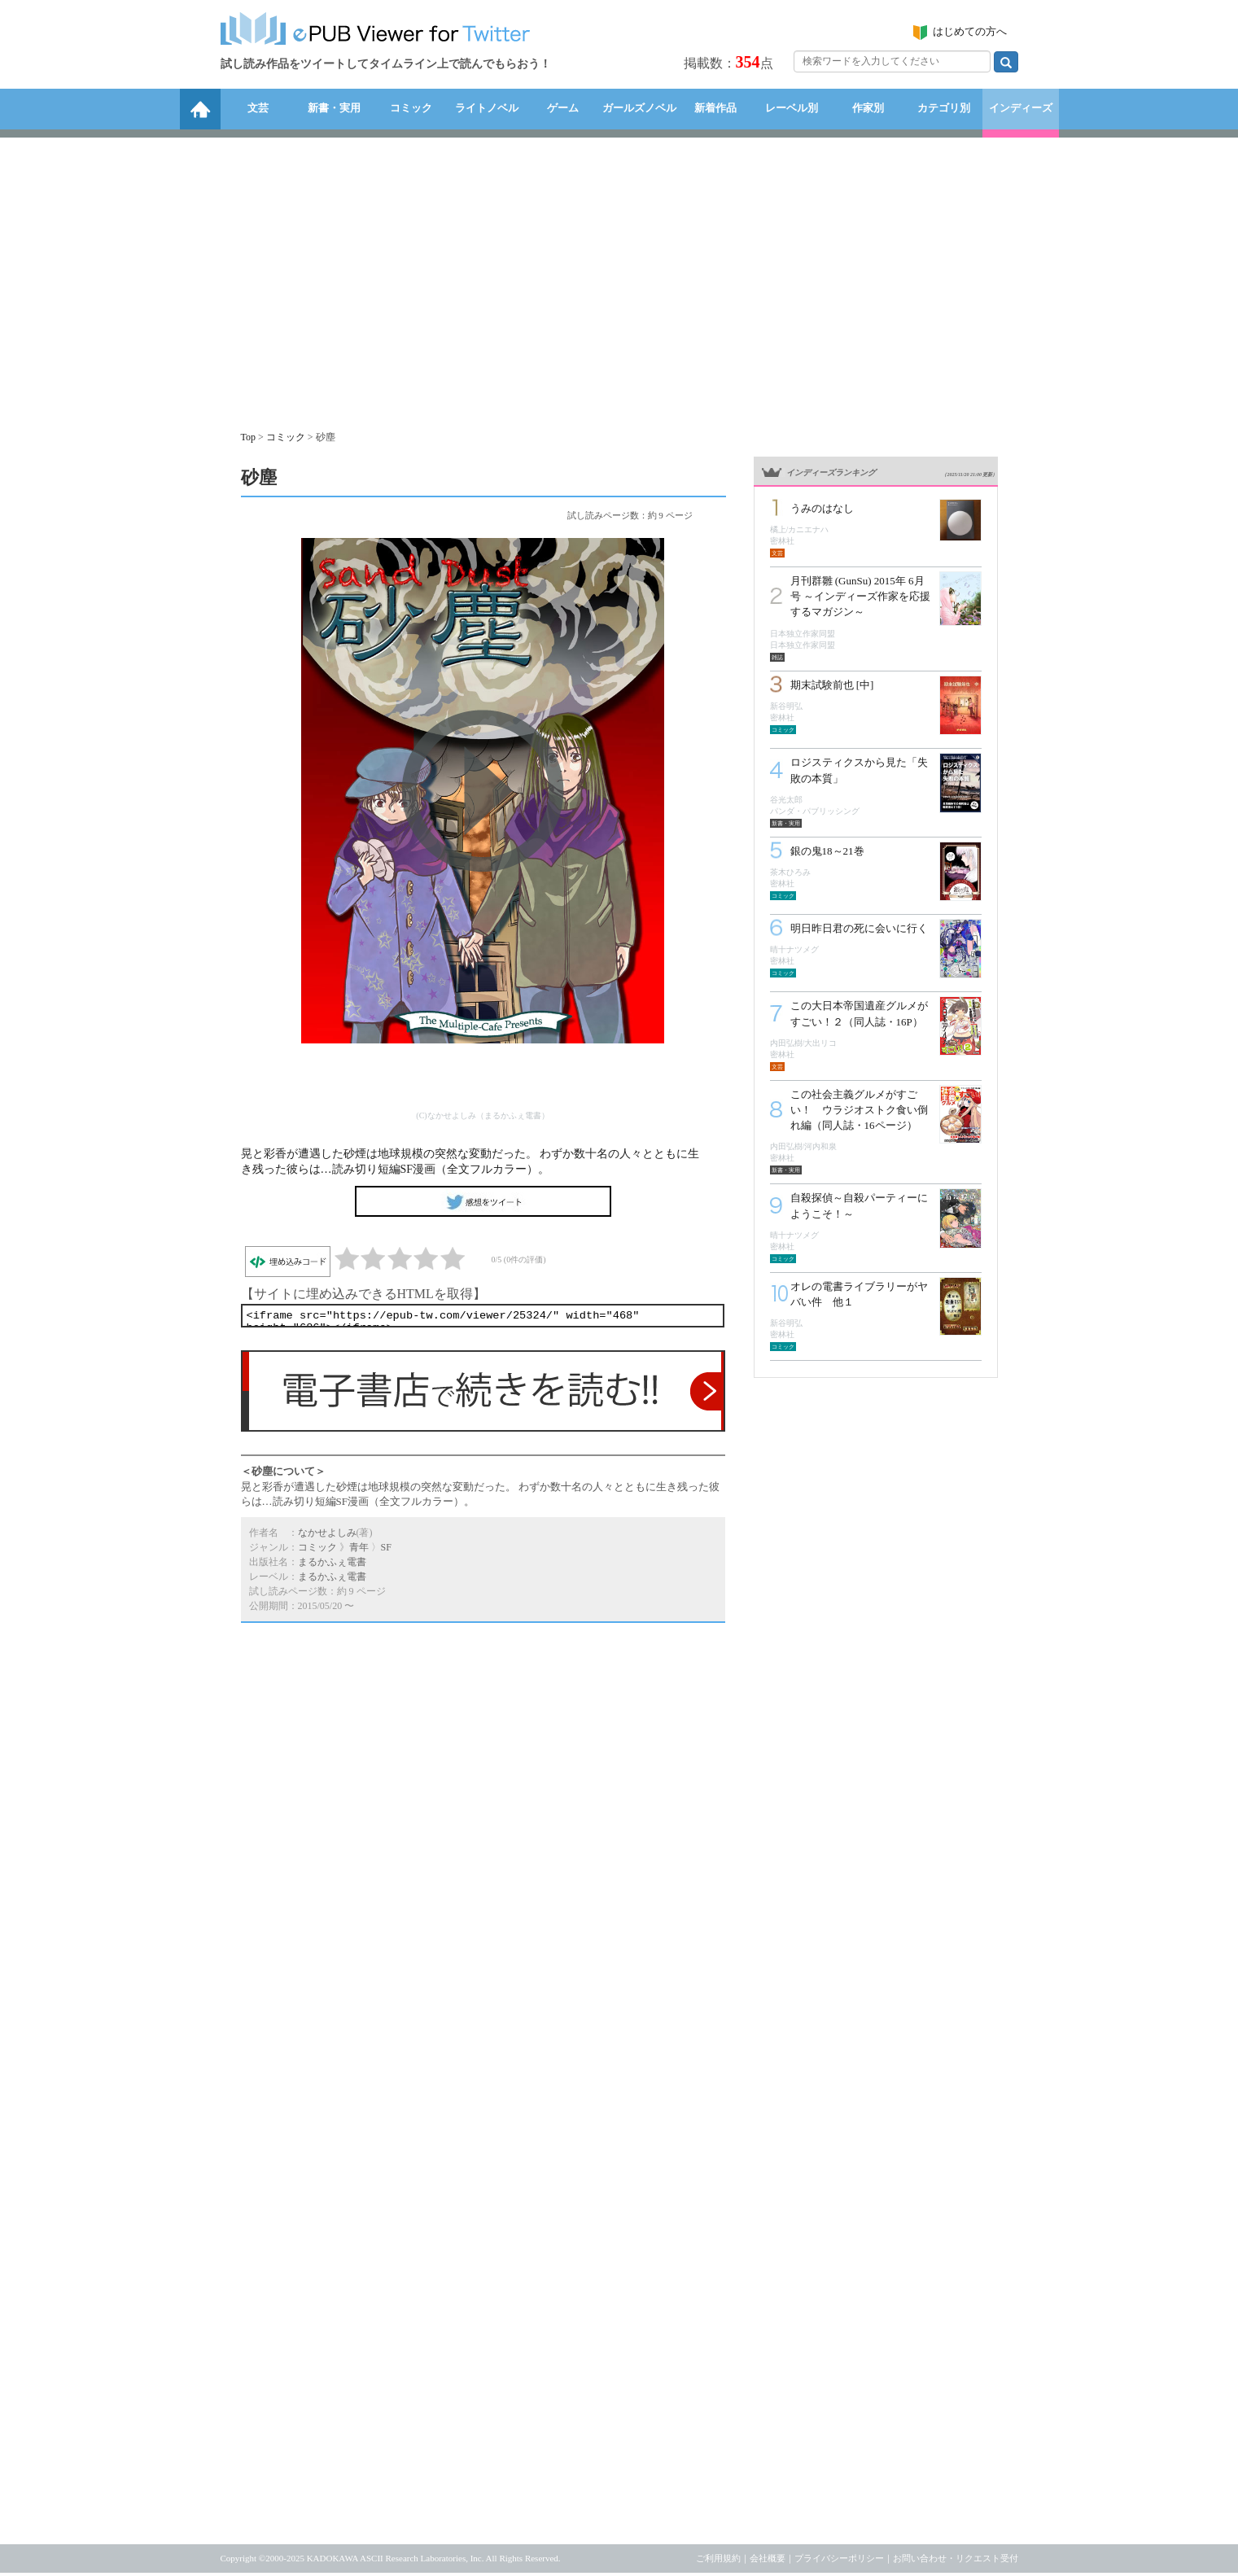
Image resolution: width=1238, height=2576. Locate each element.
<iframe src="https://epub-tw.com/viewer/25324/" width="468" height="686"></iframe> (482, 1317)
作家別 (868, 108)
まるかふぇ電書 (332, 1565)
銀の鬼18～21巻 (827, 851)
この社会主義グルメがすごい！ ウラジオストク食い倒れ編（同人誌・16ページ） (859, 1109)
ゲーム (563, 108)
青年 (359, 1550)
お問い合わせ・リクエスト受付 (955, 2561)
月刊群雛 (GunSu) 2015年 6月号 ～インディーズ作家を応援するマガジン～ (860, 596)
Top (248, 437)
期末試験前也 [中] (832, 685)
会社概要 (767, 2561)
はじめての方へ (970, 31)
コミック (411, 108)
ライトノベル (486, 108)
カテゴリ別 (943, 108)
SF (386, 1550)
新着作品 (715, 108)
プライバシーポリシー (839, 2561)
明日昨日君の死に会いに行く (859, 928)
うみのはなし (822, 508)
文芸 (258, 108)
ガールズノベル (639, 108)
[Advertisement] (619, 276)
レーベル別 (791, 108)
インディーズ (1020, 108)
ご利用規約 (718, 2561)
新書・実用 (334, 108)
